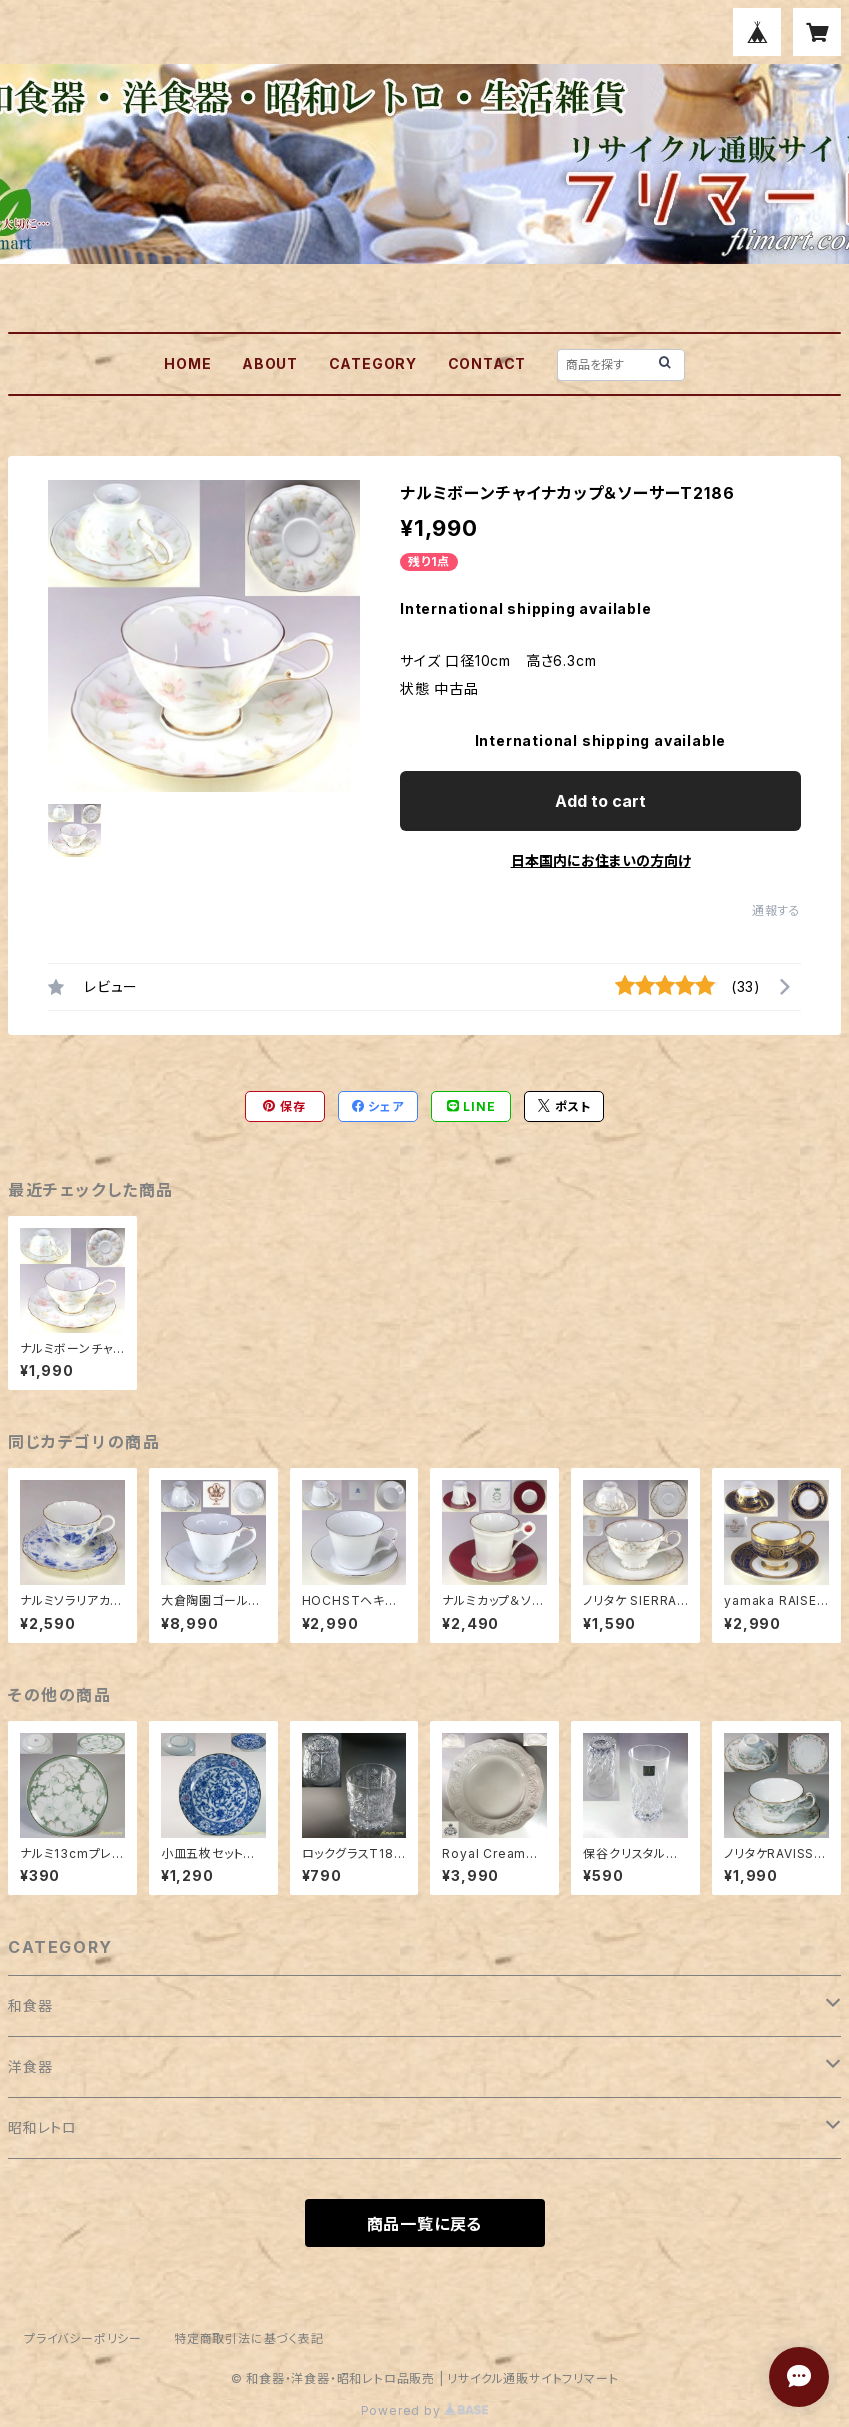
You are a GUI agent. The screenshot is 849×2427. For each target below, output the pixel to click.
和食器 (30, 2005)
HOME (187, 363)
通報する (776, 910)
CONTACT (487, 363)
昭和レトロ (42, 2127)
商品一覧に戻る (425, 2224)
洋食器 (30, 2066)
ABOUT (270, 363)
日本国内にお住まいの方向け (601, 860)
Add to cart (600, 801)
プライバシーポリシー (83, 2338)
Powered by (425, 2410)
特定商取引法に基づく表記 (249, 2338)
